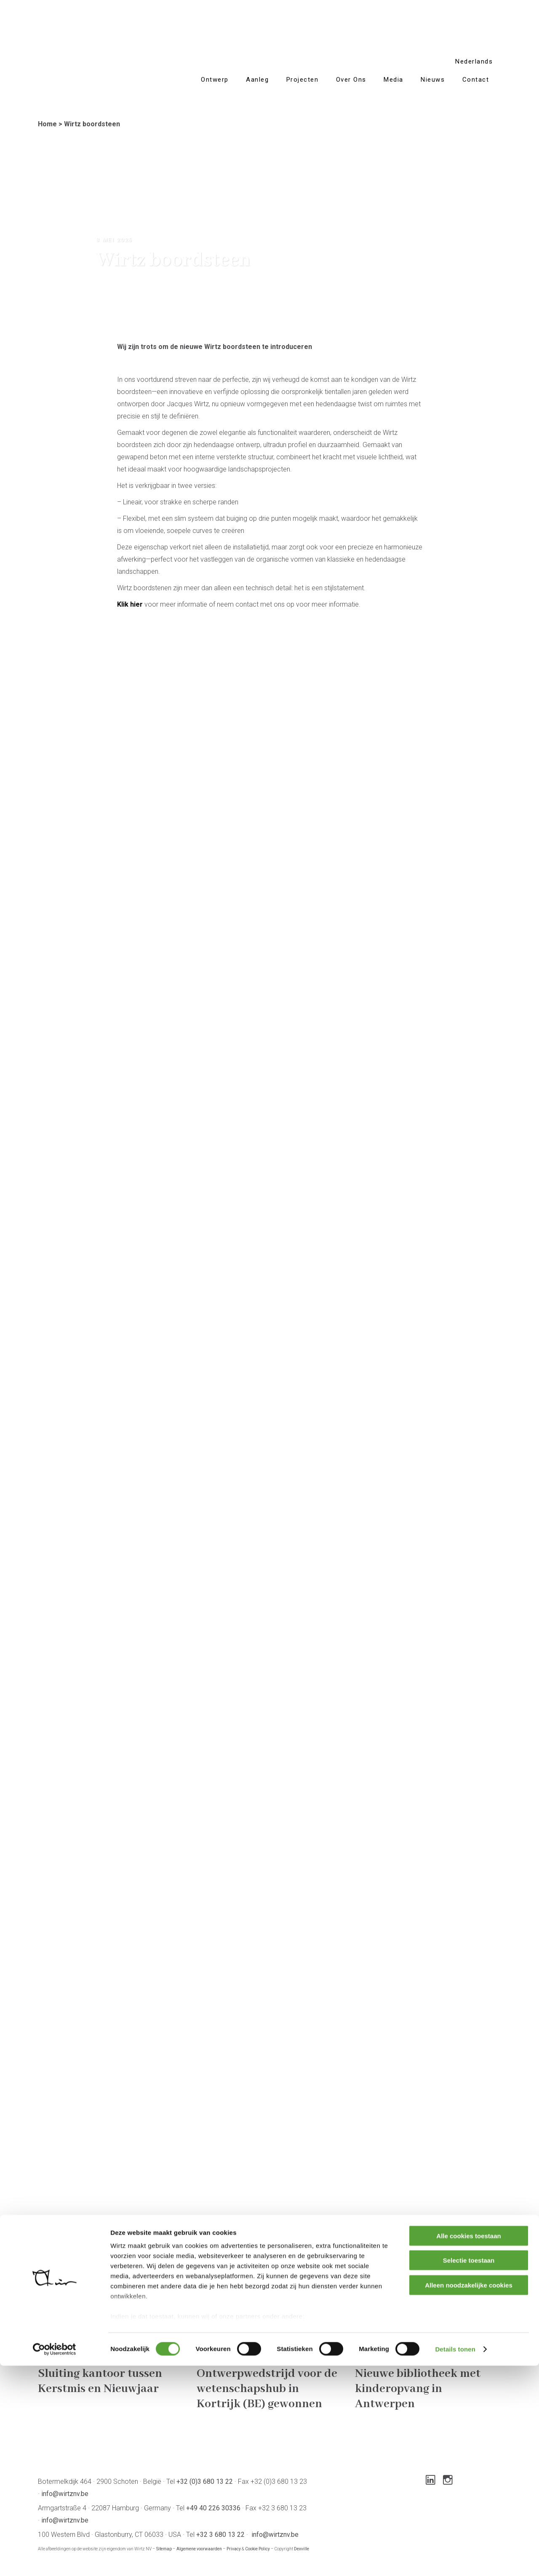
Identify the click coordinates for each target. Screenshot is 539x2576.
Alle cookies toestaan (468, 2446)
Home (47, 124)
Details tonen (455, 2559)
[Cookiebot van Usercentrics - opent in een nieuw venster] (54, 2559)
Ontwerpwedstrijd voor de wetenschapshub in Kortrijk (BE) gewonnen (267, 2388)
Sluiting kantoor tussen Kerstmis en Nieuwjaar (100, 2381)
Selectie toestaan (469, 2470)
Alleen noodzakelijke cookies (468, 2495)
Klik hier (130, 604)
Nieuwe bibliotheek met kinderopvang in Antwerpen (417, 2388)
